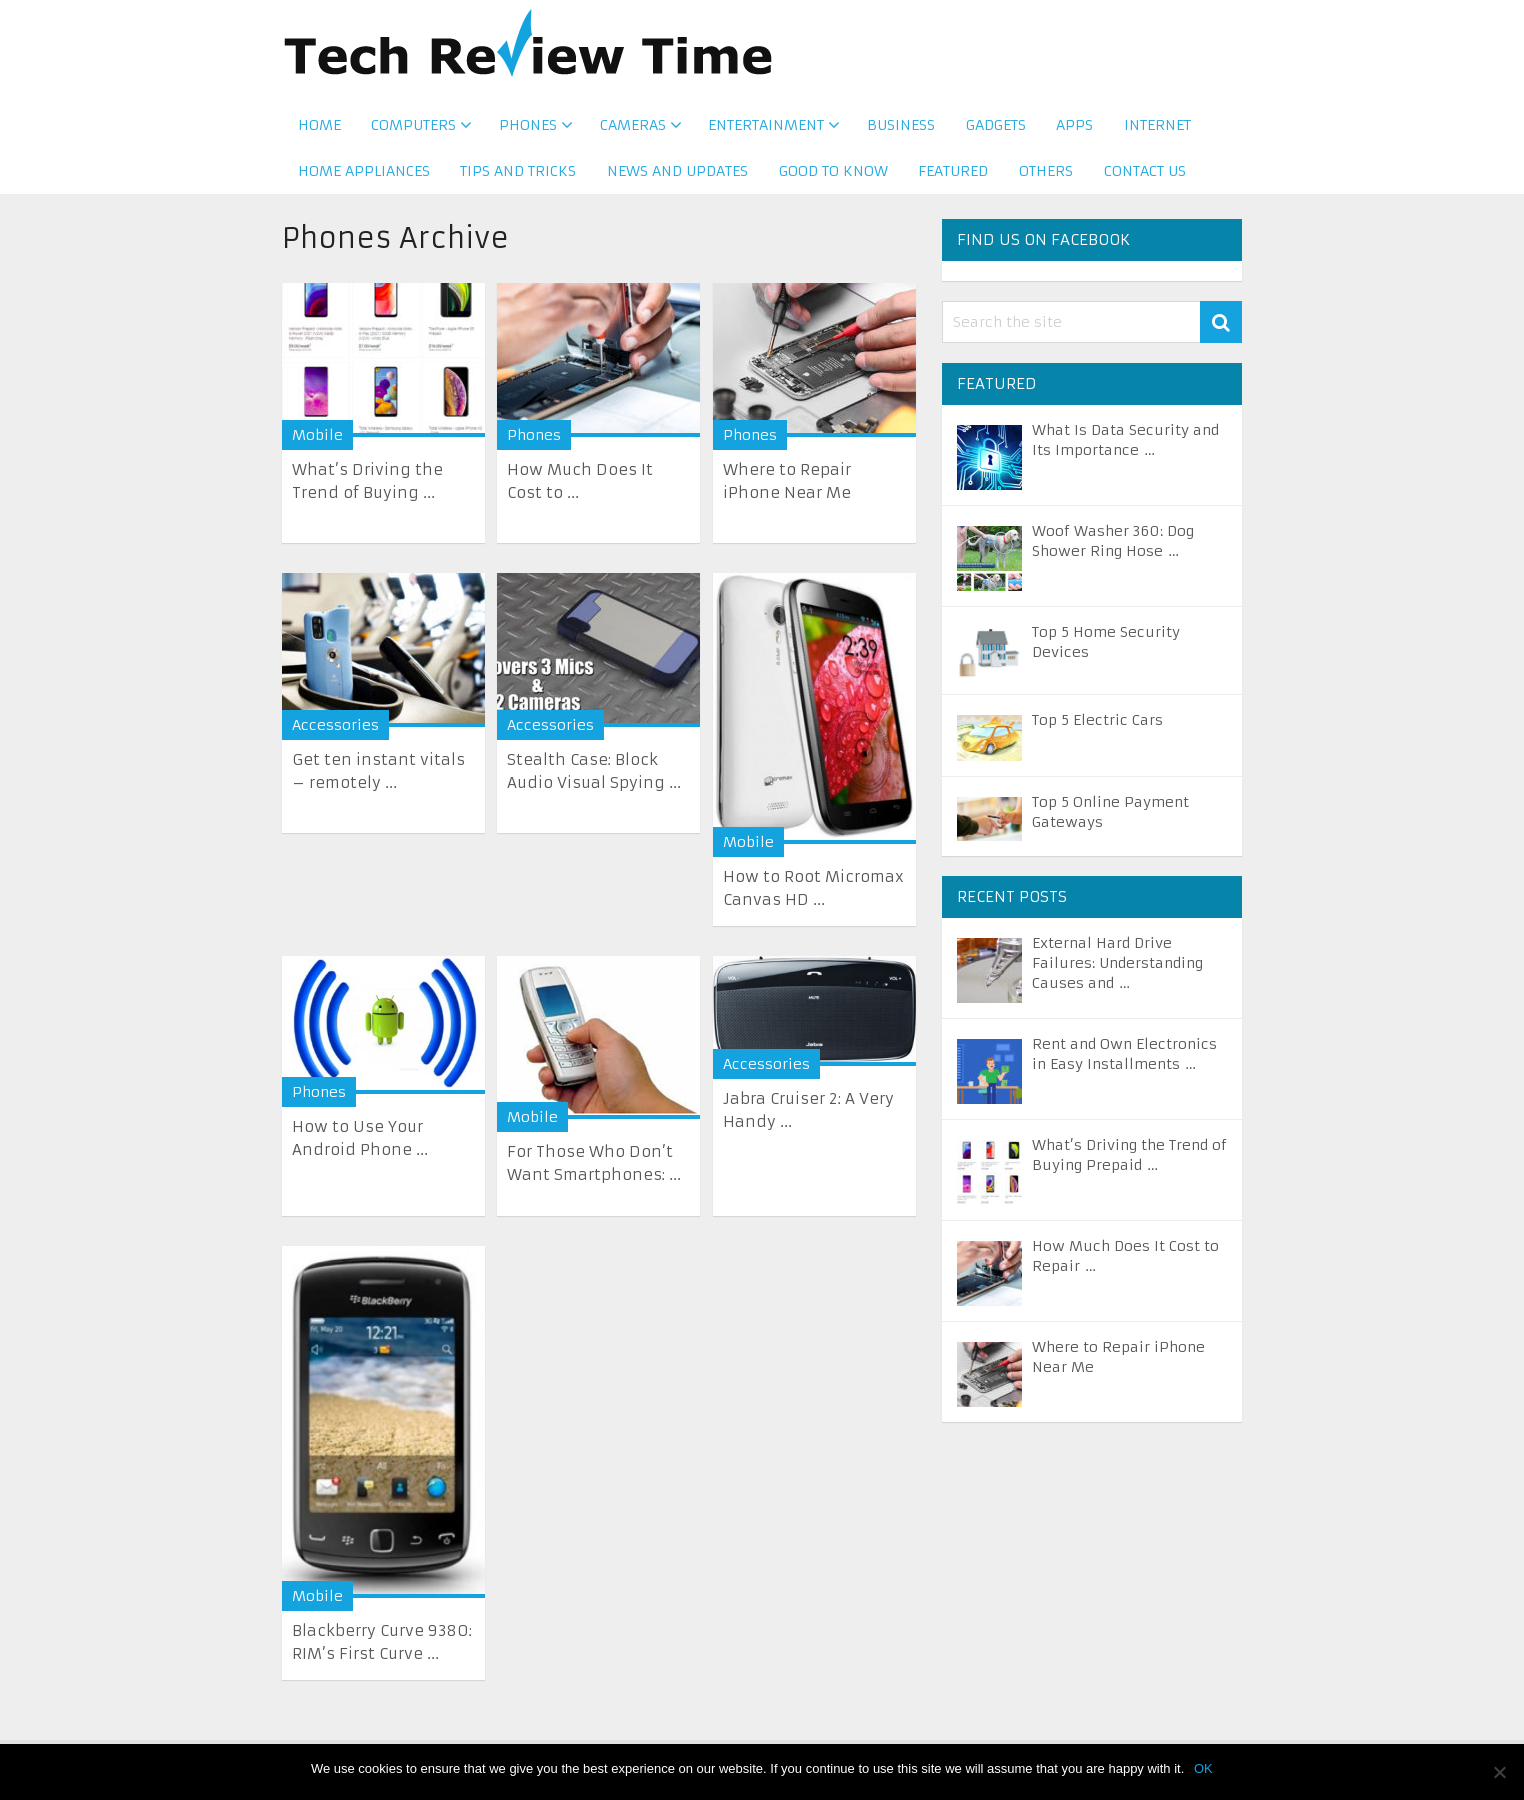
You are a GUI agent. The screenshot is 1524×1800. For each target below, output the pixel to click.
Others (1047, 179)
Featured (954, 179)
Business (898, 129)
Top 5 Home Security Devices (1106, 650)
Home (318, 129)
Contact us (1146, 179)
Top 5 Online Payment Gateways (1110, 820)
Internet (1155, 129)
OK (1203, 1768)
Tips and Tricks (518, 179)
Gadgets (993, 129)
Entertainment (764, 129)
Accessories (335, 733)
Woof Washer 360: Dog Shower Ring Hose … (1113, 549)
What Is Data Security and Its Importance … (1125, 448)
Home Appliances (363, 179)
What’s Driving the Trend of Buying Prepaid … (1129, 1163)
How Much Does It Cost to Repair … (1125, 1264)
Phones (527, 129)
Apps (1072, 129)
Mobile (317, 443)
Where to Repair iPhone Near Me (1118, 1365)
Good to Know (833, 179)
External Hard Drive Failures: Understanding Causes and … (1117, 971)
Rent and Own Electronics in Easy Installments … (1124, 1062)
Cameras (631, 129)
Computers (413, 129)
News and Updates (677, 179)
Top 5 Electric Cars (1097, 728)
